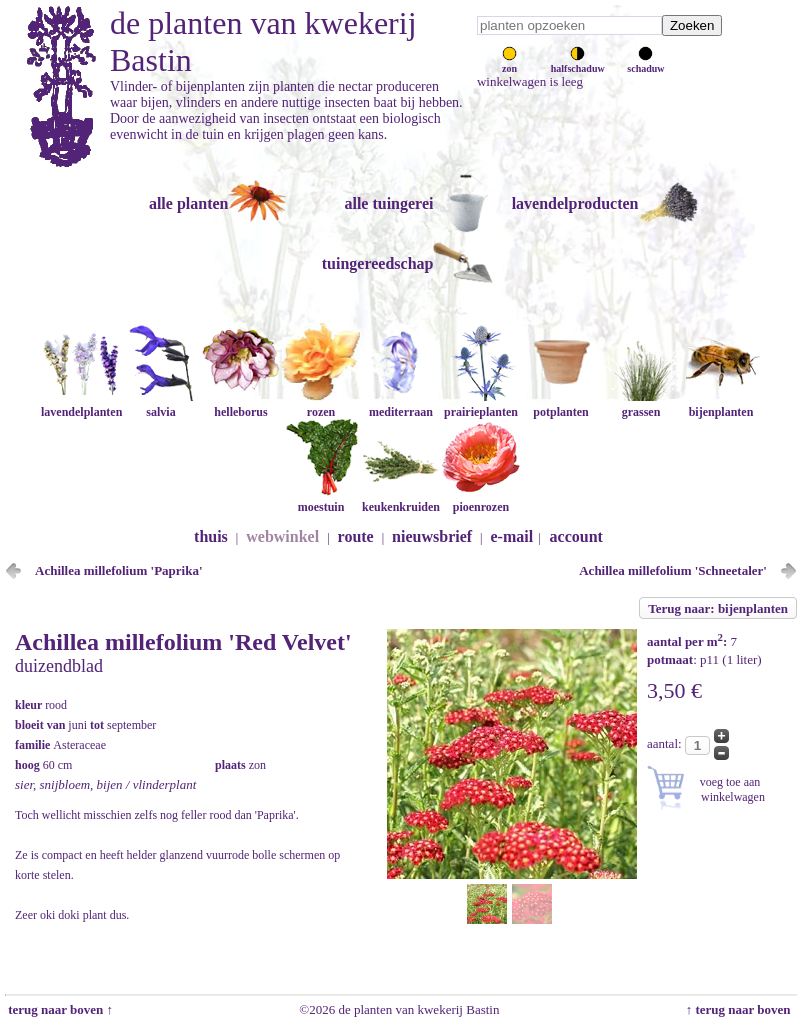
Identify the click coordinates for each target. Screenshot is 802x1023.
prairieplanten (481, 404)
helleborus (241, 404)
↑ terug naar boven (741, 1009)
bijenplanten (721, 404)
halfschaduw (578, 63)
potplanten (561, 404)
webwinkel (282, 536)
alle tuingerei (388, 203)
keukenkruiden (401, 499)
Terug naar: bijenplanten (718, 608)
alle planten (189, 203)
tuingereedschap (378, 263)
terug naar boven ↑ (59, 1009)
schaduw (645, 63)
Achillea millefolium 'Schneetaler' (673, 570)
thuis (211, 536)
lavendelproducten (575, 203)
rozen (321, 404)
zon (509, 63)
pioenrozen (481, 499)
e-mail (512, 536)
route (356, 536)
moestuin (321, 499)
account (576, 536)
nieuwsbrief (432, 536)
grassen (641, 404)
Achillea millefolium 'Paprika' (119, 570)
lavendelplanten (81, 404)
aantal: (666, 743)
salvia (161, 404)
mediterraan (401, 404)
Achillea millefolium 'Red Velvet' (183, 642)
